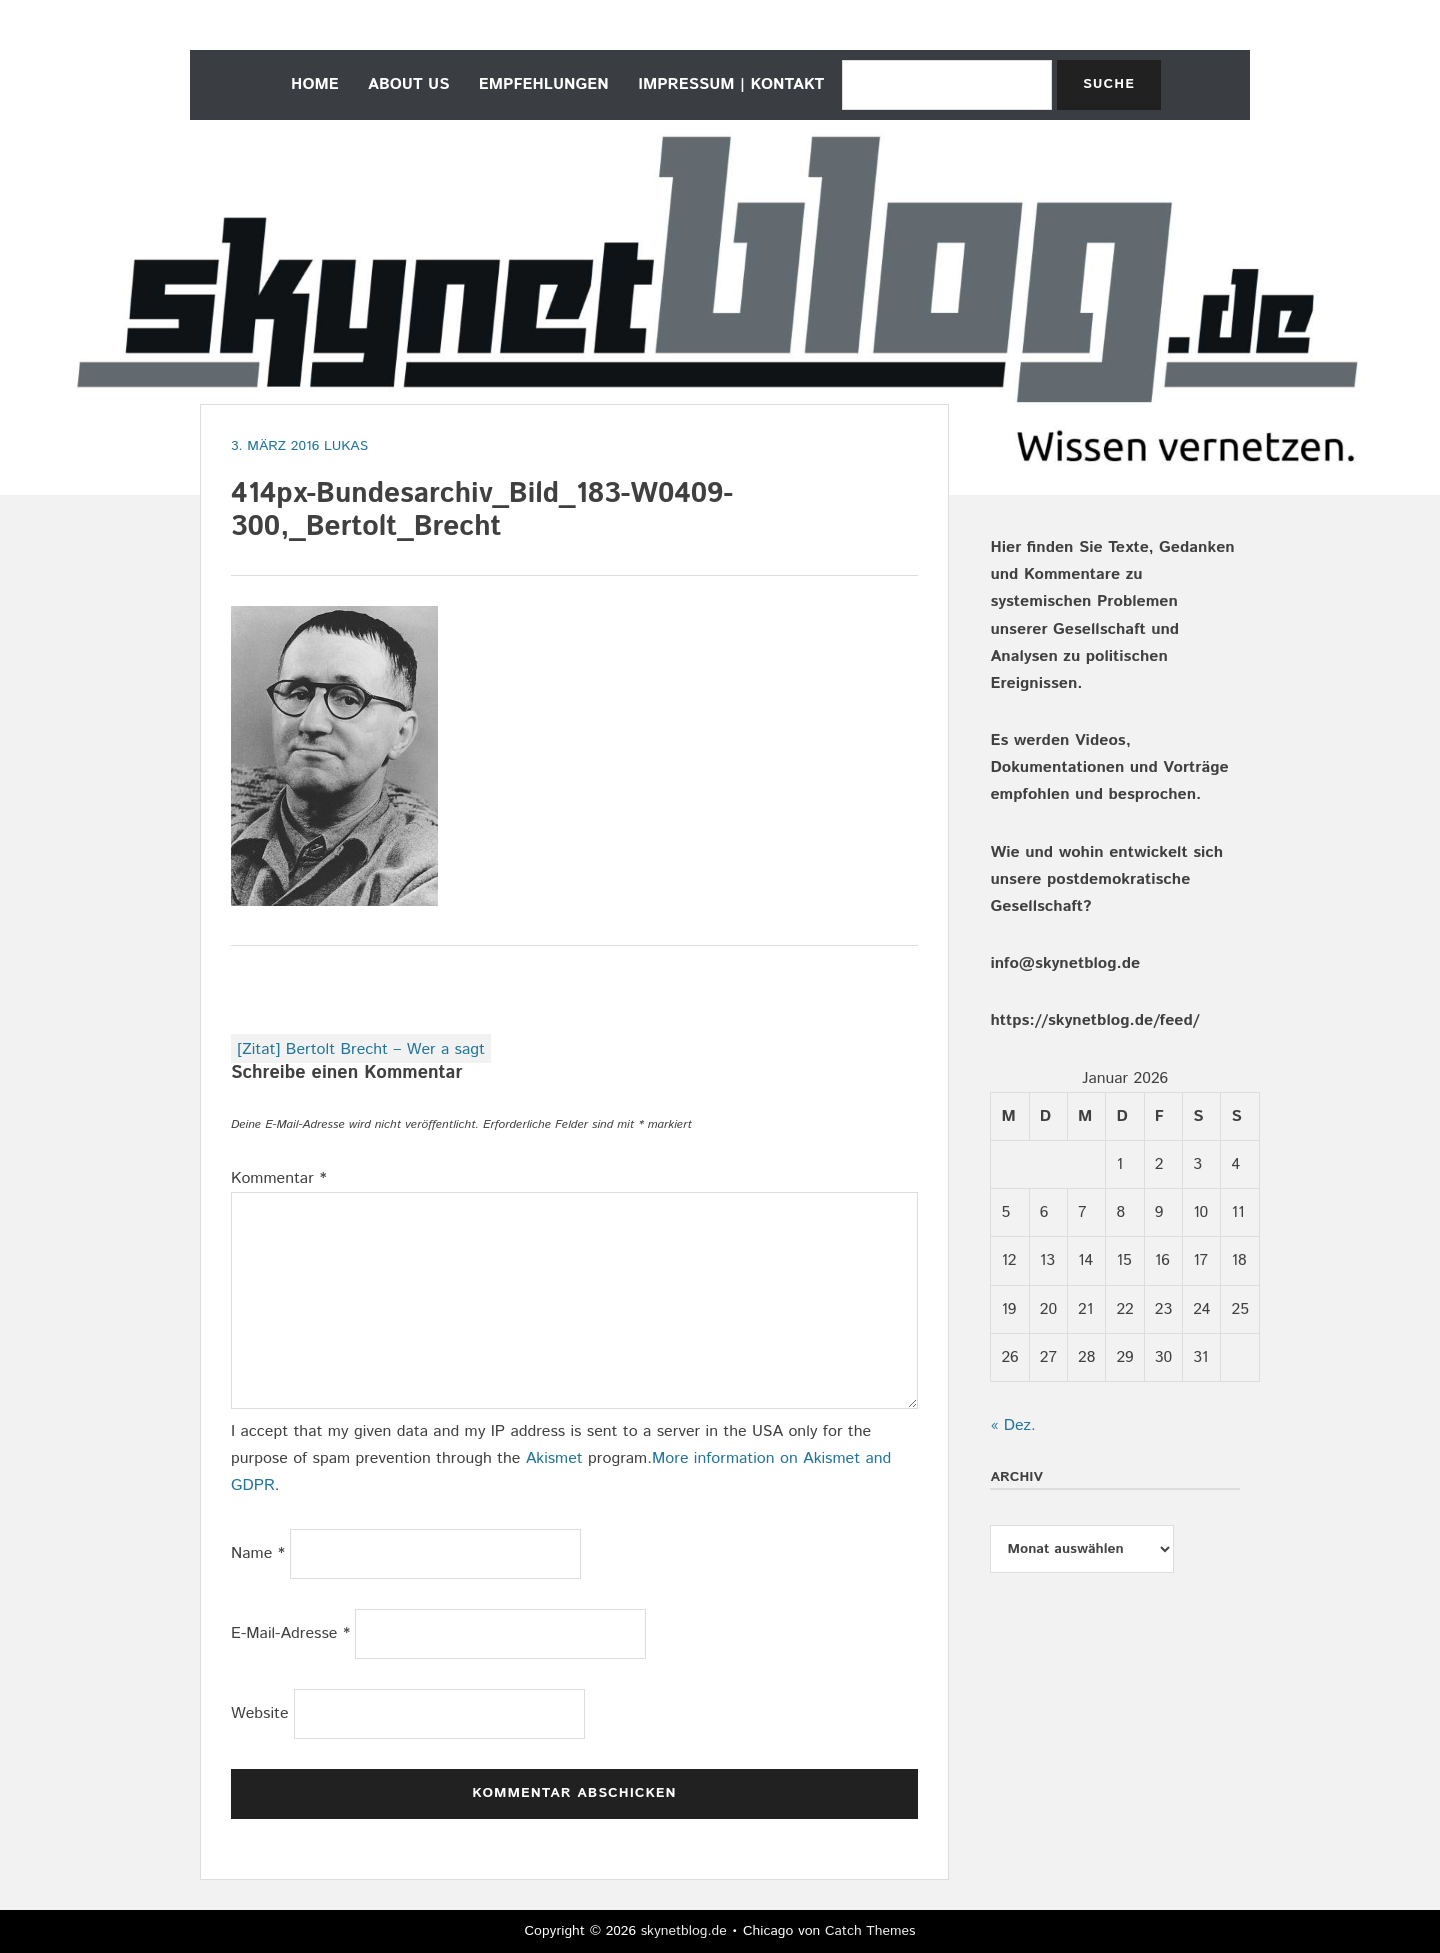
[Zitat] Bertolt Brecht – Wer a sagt (361, 1049)
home (315, 84)
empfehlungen (544, 84)
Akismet (554, 1458)
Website (260, 1713)
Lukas (346, 446)
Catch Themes (870, 1931)
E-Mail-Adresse (290, 1633)
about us (408, 84)
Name (258, 1553)
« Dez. (1012, 1425)
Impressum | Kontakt (731, 84)
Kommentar (279, 1178)
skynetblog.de (684, 1931)
